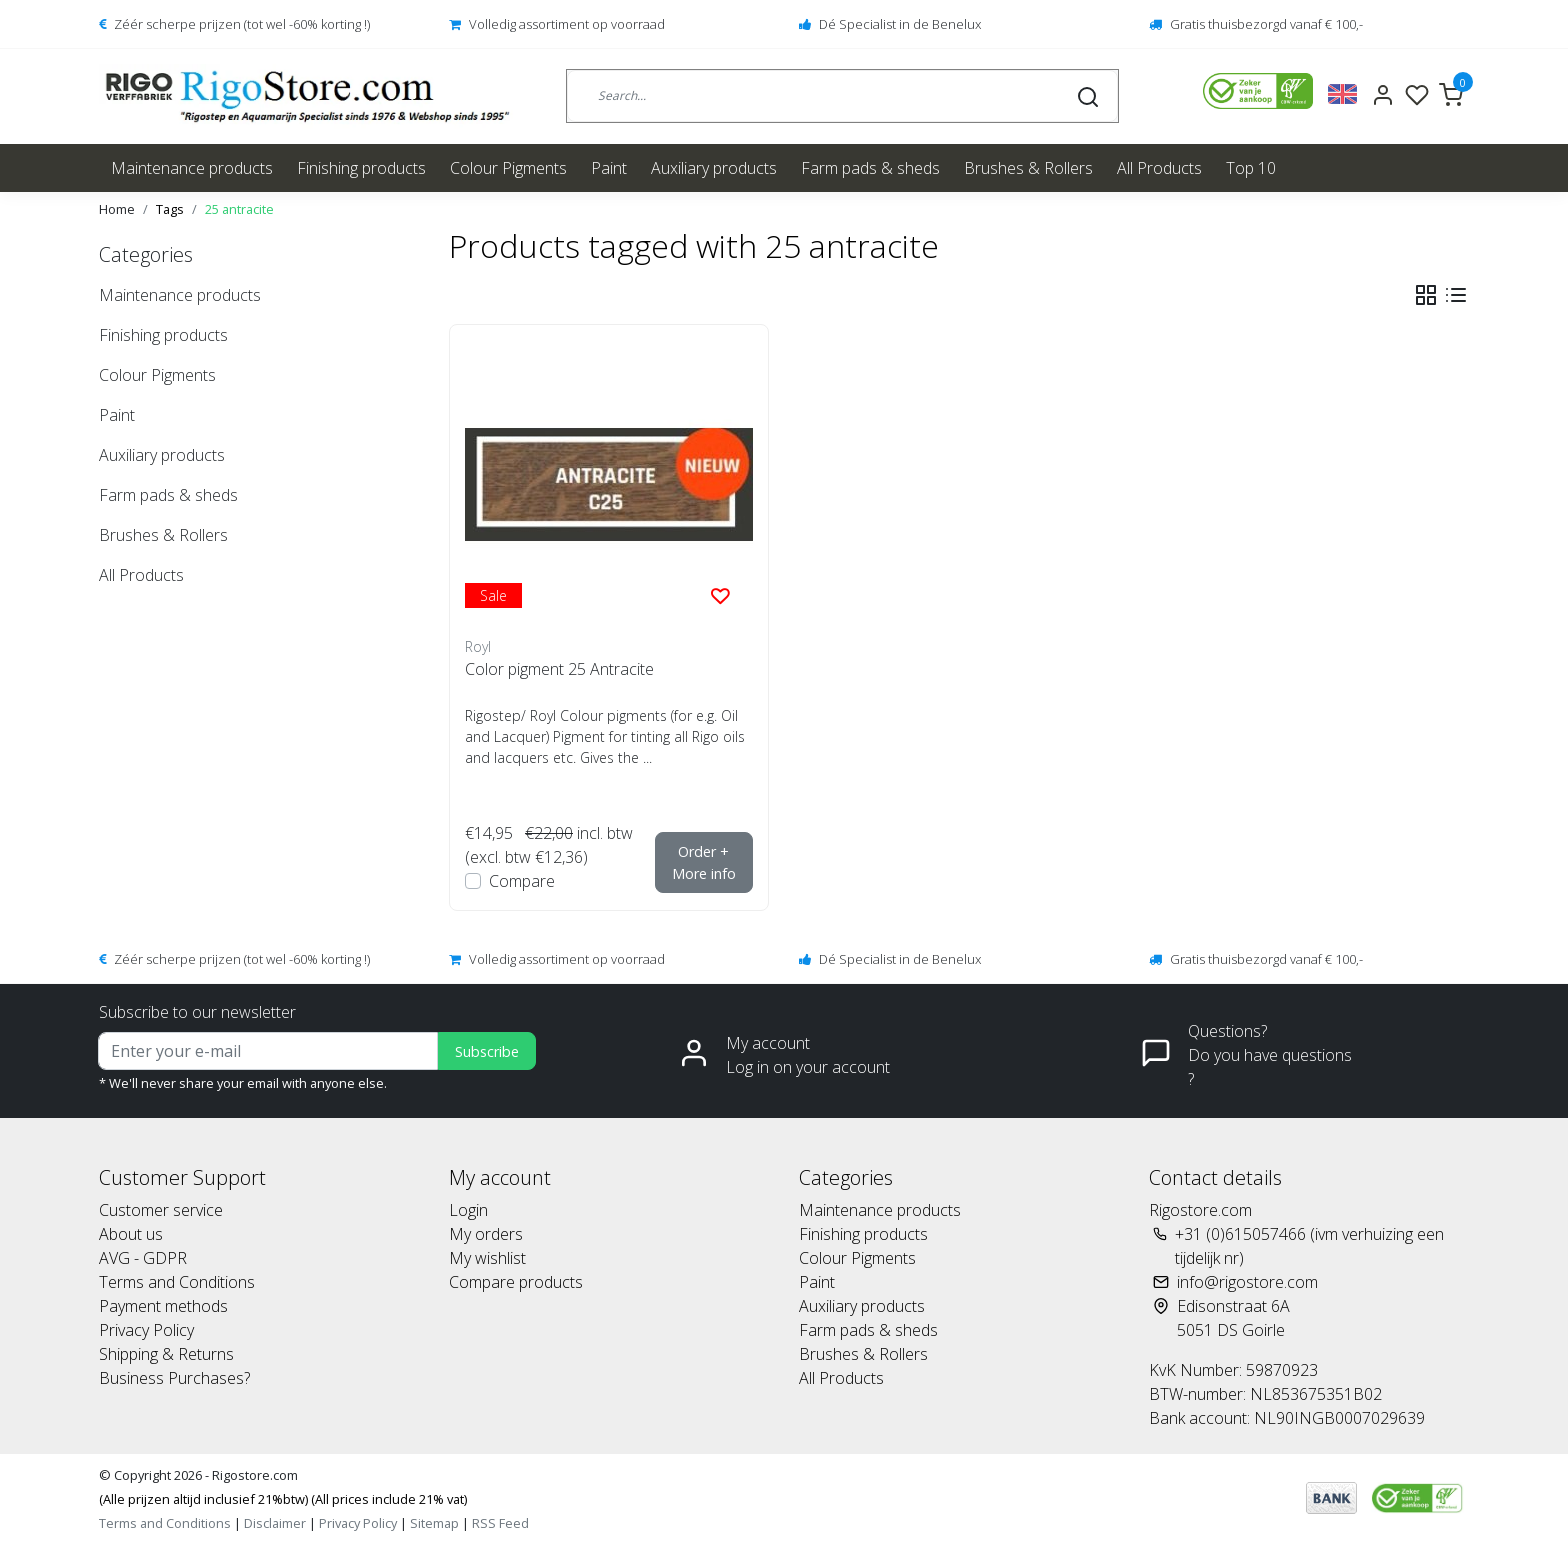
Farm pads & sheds (870, 168)
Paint (609, 168)
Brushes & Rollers (1028, 168)
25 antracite (239, 209)
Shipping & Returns (166, 1354)
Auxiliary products (714, 168)
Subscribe (487, 1051)
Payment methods (163, 1306)
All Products (1159, 168)
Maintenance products (192, 168)
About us (131, 1234)
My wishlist (487, 1258)
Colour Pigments (508, 168)
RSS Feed (500, 1523)
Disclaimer (275, 1523)
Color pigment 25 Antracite (559, 669)
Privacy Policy (146, 1330)
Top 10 (1251, 168)
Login (468, 1210)
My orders (486, 1234)
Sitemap (434, 1523)
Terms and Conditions (177, 1282)
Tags (170, 209)
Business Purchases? (174, 1378)
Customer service (161, 1210)
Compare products (516, 1282)
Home (117, 209)
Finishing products (361, 168)
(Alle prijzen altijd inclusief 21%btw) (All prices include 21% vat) (283, 1499)
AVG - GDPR (143, 1258)
